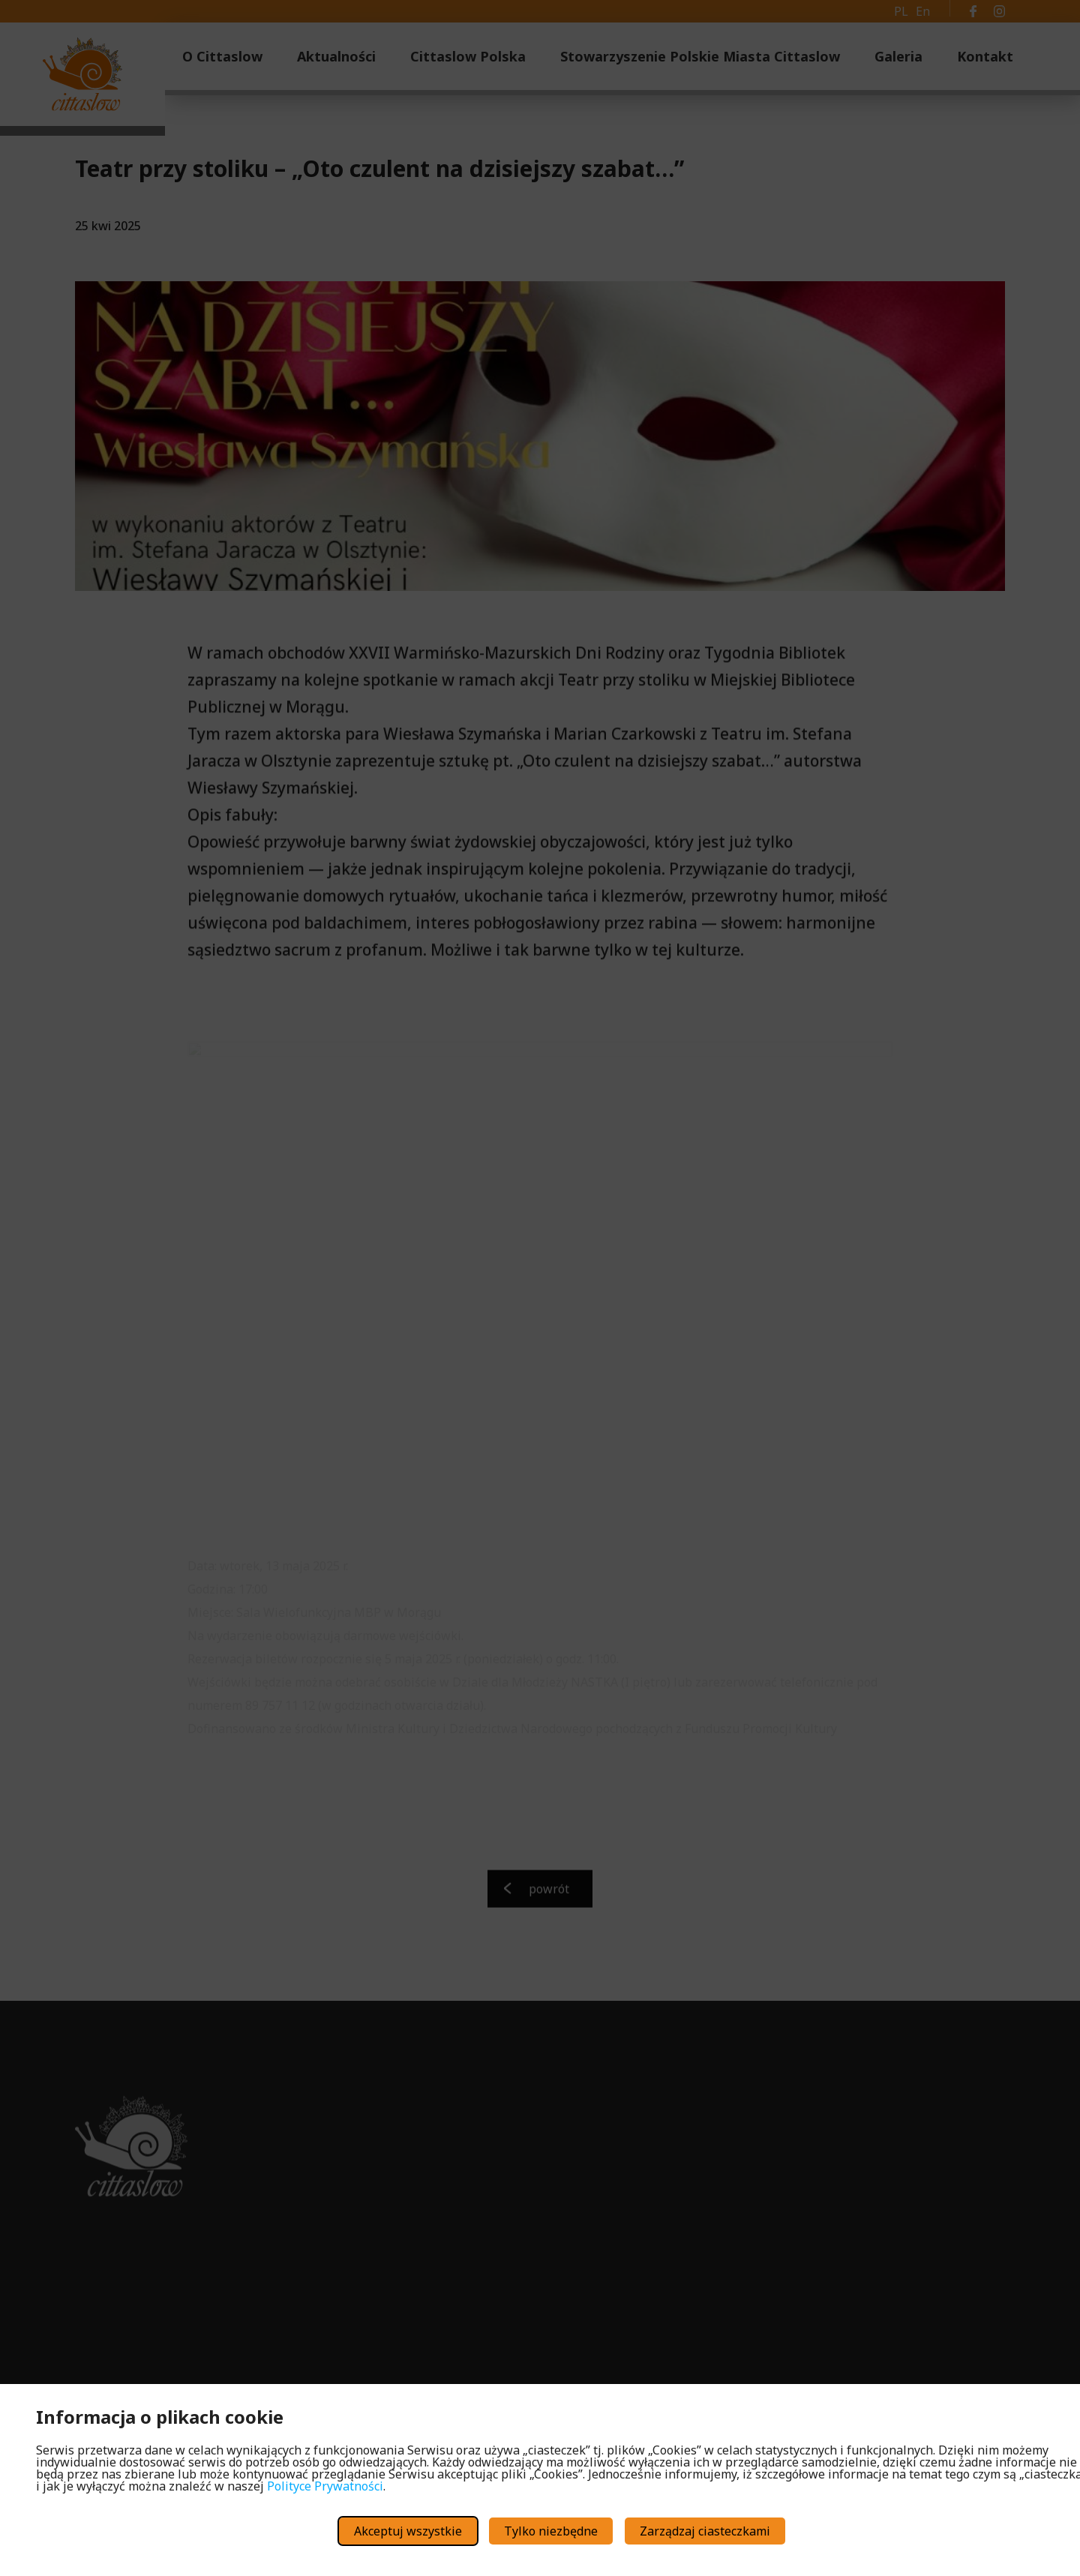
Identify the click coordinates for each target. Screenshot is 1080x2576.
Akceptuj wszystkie (408, 2531)
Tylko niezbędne (551, 2531)
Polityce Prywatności (325, 2486)
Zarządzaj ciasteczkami (705, 2531)
